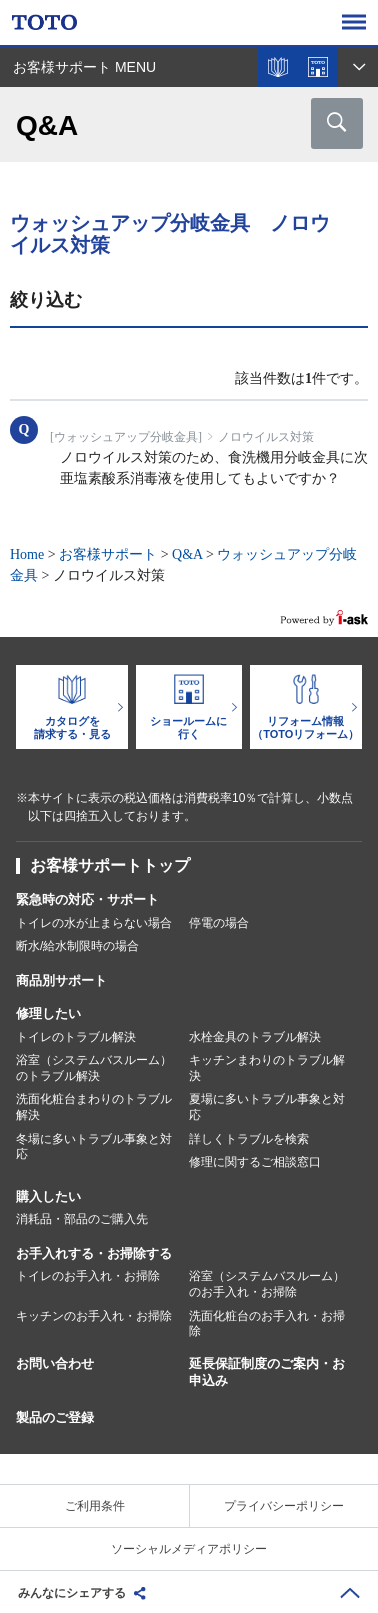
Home (27, 554)
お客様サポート (108, 554)
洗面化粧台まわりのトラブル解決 (94, 1107)
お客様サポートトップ (110, 865)
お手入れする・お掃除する (94, 1253)
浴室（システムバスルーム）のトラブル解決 (94, 1068)
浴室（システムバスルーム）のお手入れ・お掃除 (267, 1284)
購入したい (48, 1196)
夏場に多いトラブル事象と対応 (267, 1107)
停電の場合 (219, 923)
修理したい (48, 1013)
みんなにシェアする (72, 1593)
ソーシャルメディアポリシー (189, 1549)
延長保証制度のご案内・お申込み (267, 1372)
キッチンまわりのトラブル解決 (267, 1068)
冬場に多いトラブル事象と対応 (94, 1147)
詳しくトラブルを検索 (249, 1139)
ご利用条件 (95, 1506)
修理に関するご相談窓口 (255, 1162)
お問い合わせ (55, 1363)
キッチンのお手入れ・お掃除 (94, 1316)
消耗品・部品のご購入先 (82, 1219)
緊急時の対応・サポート (87, 899)
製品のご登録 (55, 1417)
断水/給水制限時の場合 (77, 946)
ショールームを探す (318, 67)
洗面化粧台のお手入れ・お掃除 (267, 1324)
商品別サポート (61, 980)
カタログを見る (278, 67)
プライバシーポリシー (284, 1506)
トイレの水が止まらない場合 (94, 923)
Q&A (187, 554)
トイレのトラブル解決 (76, 1037)
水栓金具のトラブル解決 (255, 1037)
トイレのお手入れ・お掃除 (88, 1276)
